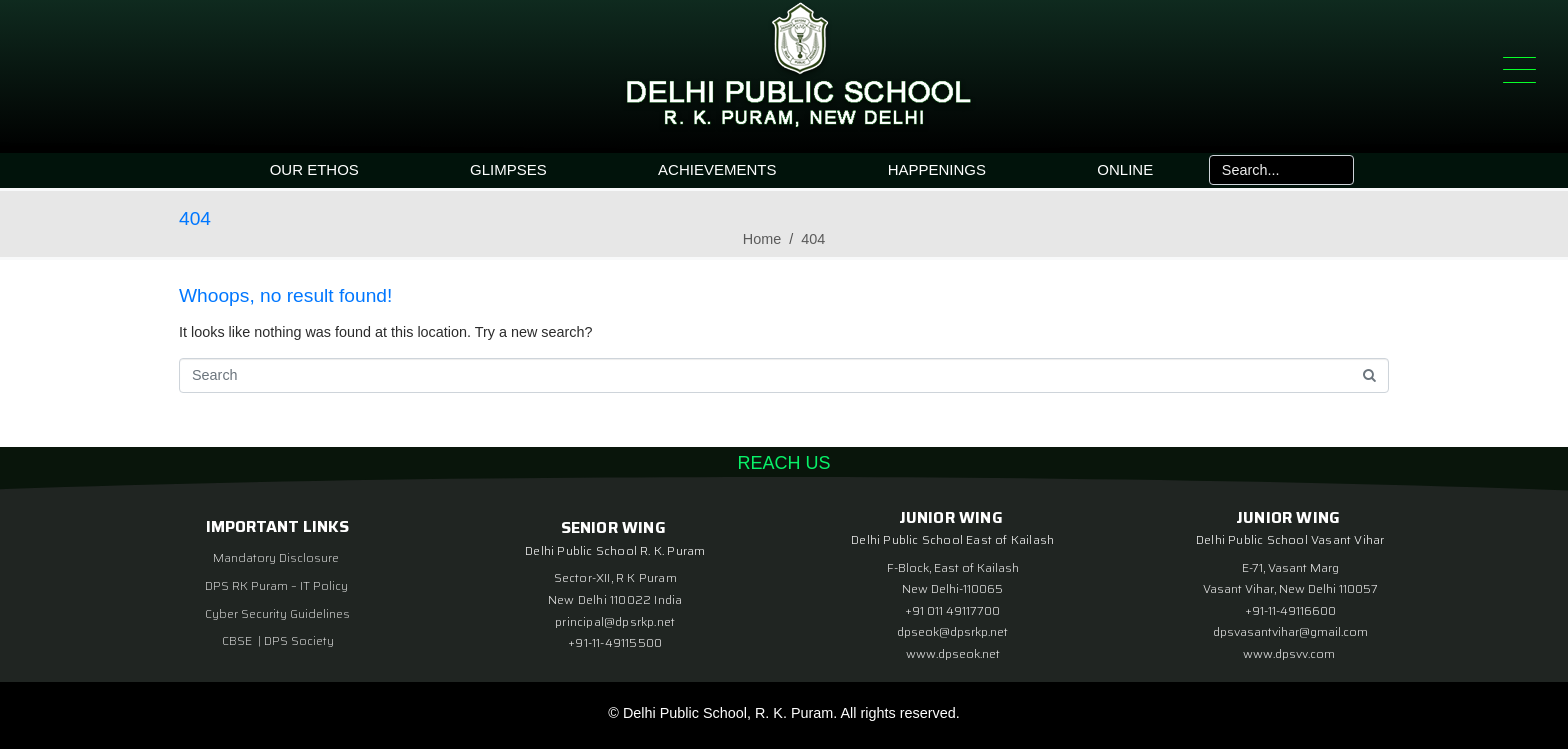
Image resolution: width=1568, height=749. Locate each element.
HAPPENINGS (937, 169)
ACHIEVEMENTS (717, 169)
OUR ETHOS (314, 169)
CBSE (238, 640)
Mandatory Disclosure (276, 557)
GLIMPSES (508, 169)
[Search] (1337, 170)
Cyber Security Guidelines (277, 613)
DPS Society (299, 640)
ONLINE (1125, 169)
